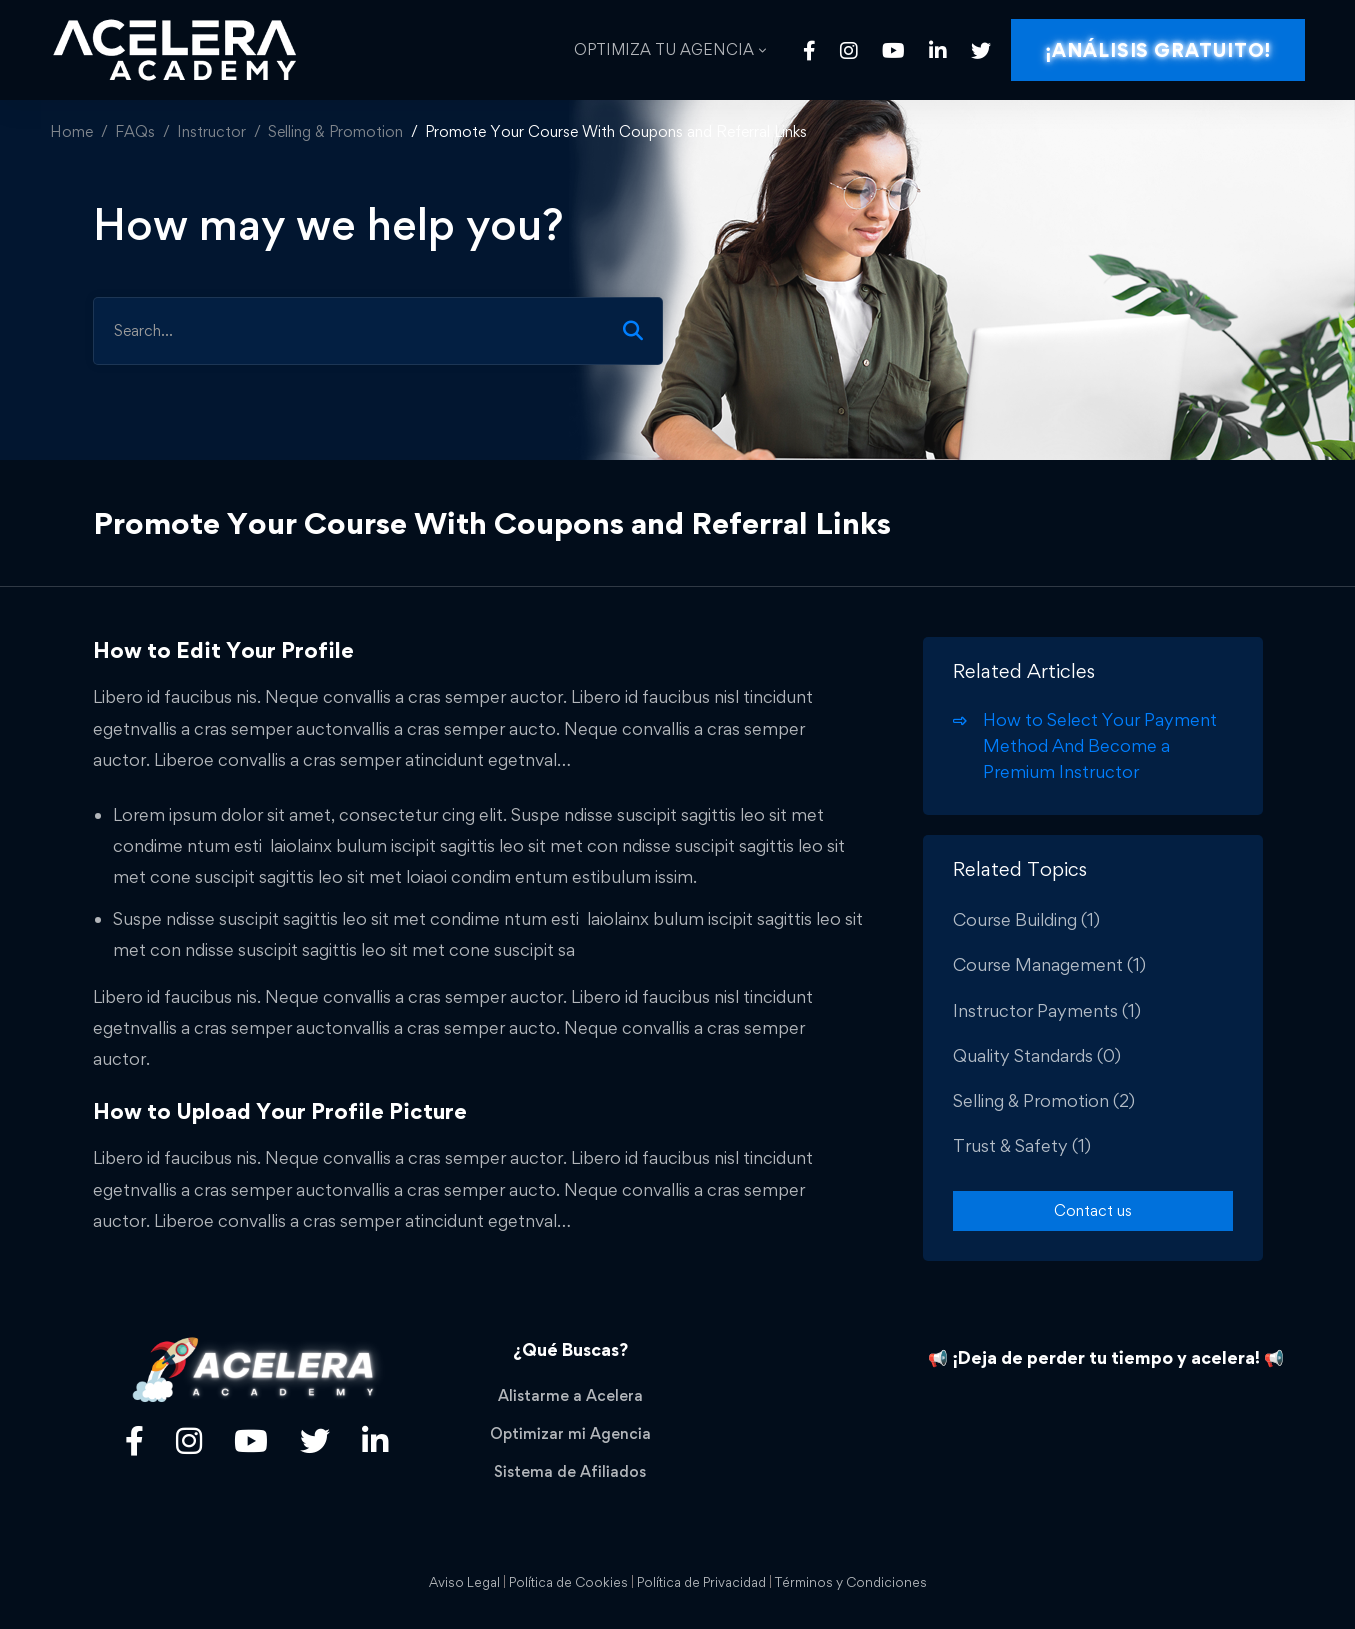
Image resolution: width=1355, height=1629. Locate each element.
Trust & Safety (1022, 1145)
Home (71, 131)
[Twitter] (981, 50)
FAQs (135, 131)
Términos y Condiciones (851, 1582)
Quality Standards (1037, 1055)
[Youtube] (893, 50)
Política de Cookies (568, 1582)
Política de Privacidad (701, 1582)
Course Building (1026, 919)
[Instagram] (849, 50)
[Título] (189, 1441)
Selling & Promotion (335, 131)
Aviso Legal (464, 1582)
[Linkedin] (938, 50)
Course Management (1049, 964)
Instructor (211, 131)
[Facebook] (809, 50)
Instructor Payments (1047, 1010)
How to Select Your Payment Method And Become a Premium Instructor (1100, 745)
